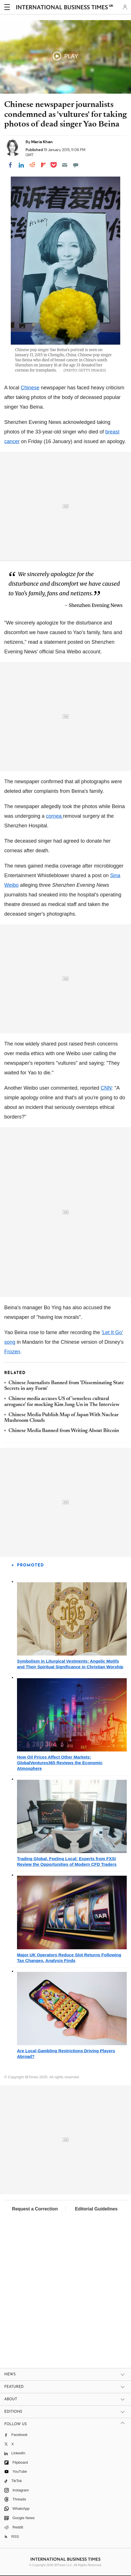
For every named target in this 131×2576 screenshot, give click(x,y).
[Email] (65, 165)
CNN (106, 1088)
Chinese (30, 387)
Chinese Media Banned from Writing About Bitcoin (64, 1430)
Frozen (12, 1351)
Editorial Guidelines (96, 2208)
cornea (54, 816)
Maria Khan (42, 141)
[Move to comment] (76, 165)
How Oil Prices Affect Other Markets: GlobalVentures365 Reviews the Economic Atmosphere (60, 1763)
